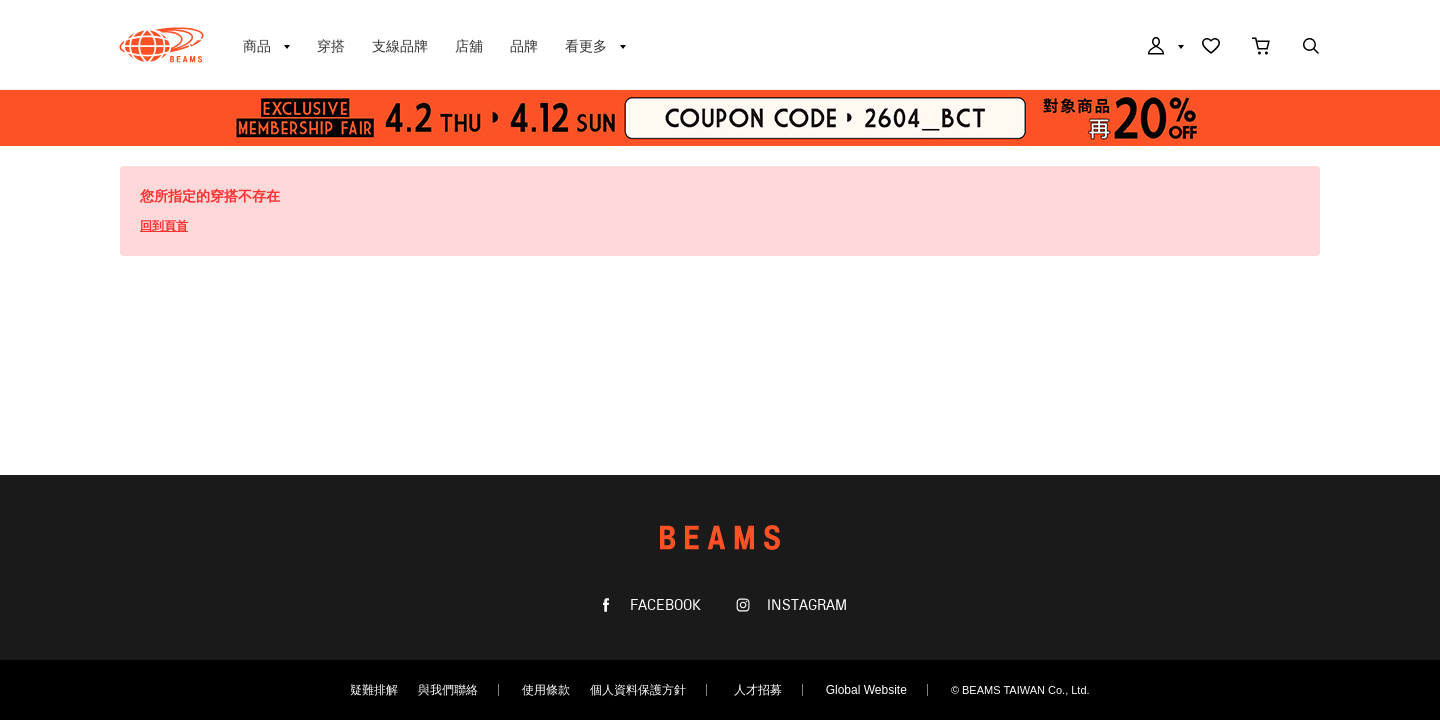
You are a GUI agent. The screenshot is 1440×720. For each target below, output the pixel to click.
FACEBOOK (663, 605)
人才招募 (758, 690)
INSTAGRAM (805, 605)
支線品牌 (400, 46)
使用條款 (546, 690)
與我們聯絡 (448, 690)
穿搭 (331, 46)
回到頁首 (164, 226)
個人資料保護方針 (638, 690)
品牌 (524, 46)
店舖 (469, 46)
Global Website (866, 690)
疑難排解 (374, 690)
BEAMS (161, 45)
